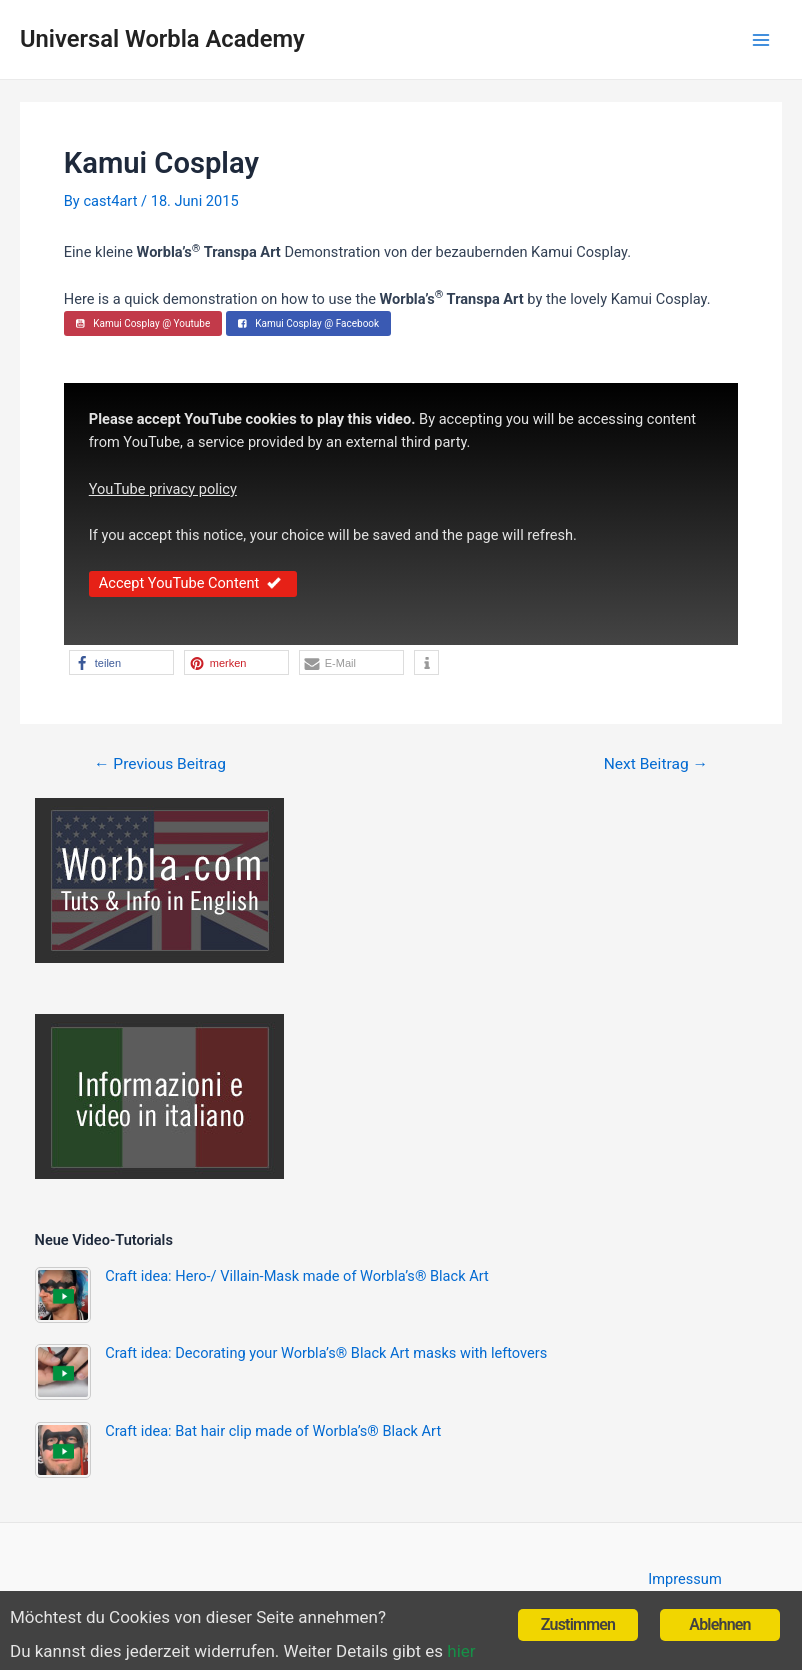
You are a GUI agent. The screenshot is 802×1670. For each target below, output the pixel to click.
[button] (121, 662)
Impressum (684, 1579)
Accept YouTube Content (193, 583)
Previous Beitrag (160, 765)
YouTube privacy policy (163, 489)
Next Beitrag (656, 765)
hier (461, 1651)
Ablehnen (719, 1624)
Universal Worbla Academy (162, 39)
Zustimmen (578, 1624)
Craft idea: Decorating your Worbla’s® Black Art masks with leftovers (326, 1353)
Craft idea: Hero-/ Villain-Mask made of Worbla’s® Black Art (297, 1276)
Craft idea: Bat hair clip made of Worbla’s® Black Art (273, 1431)
